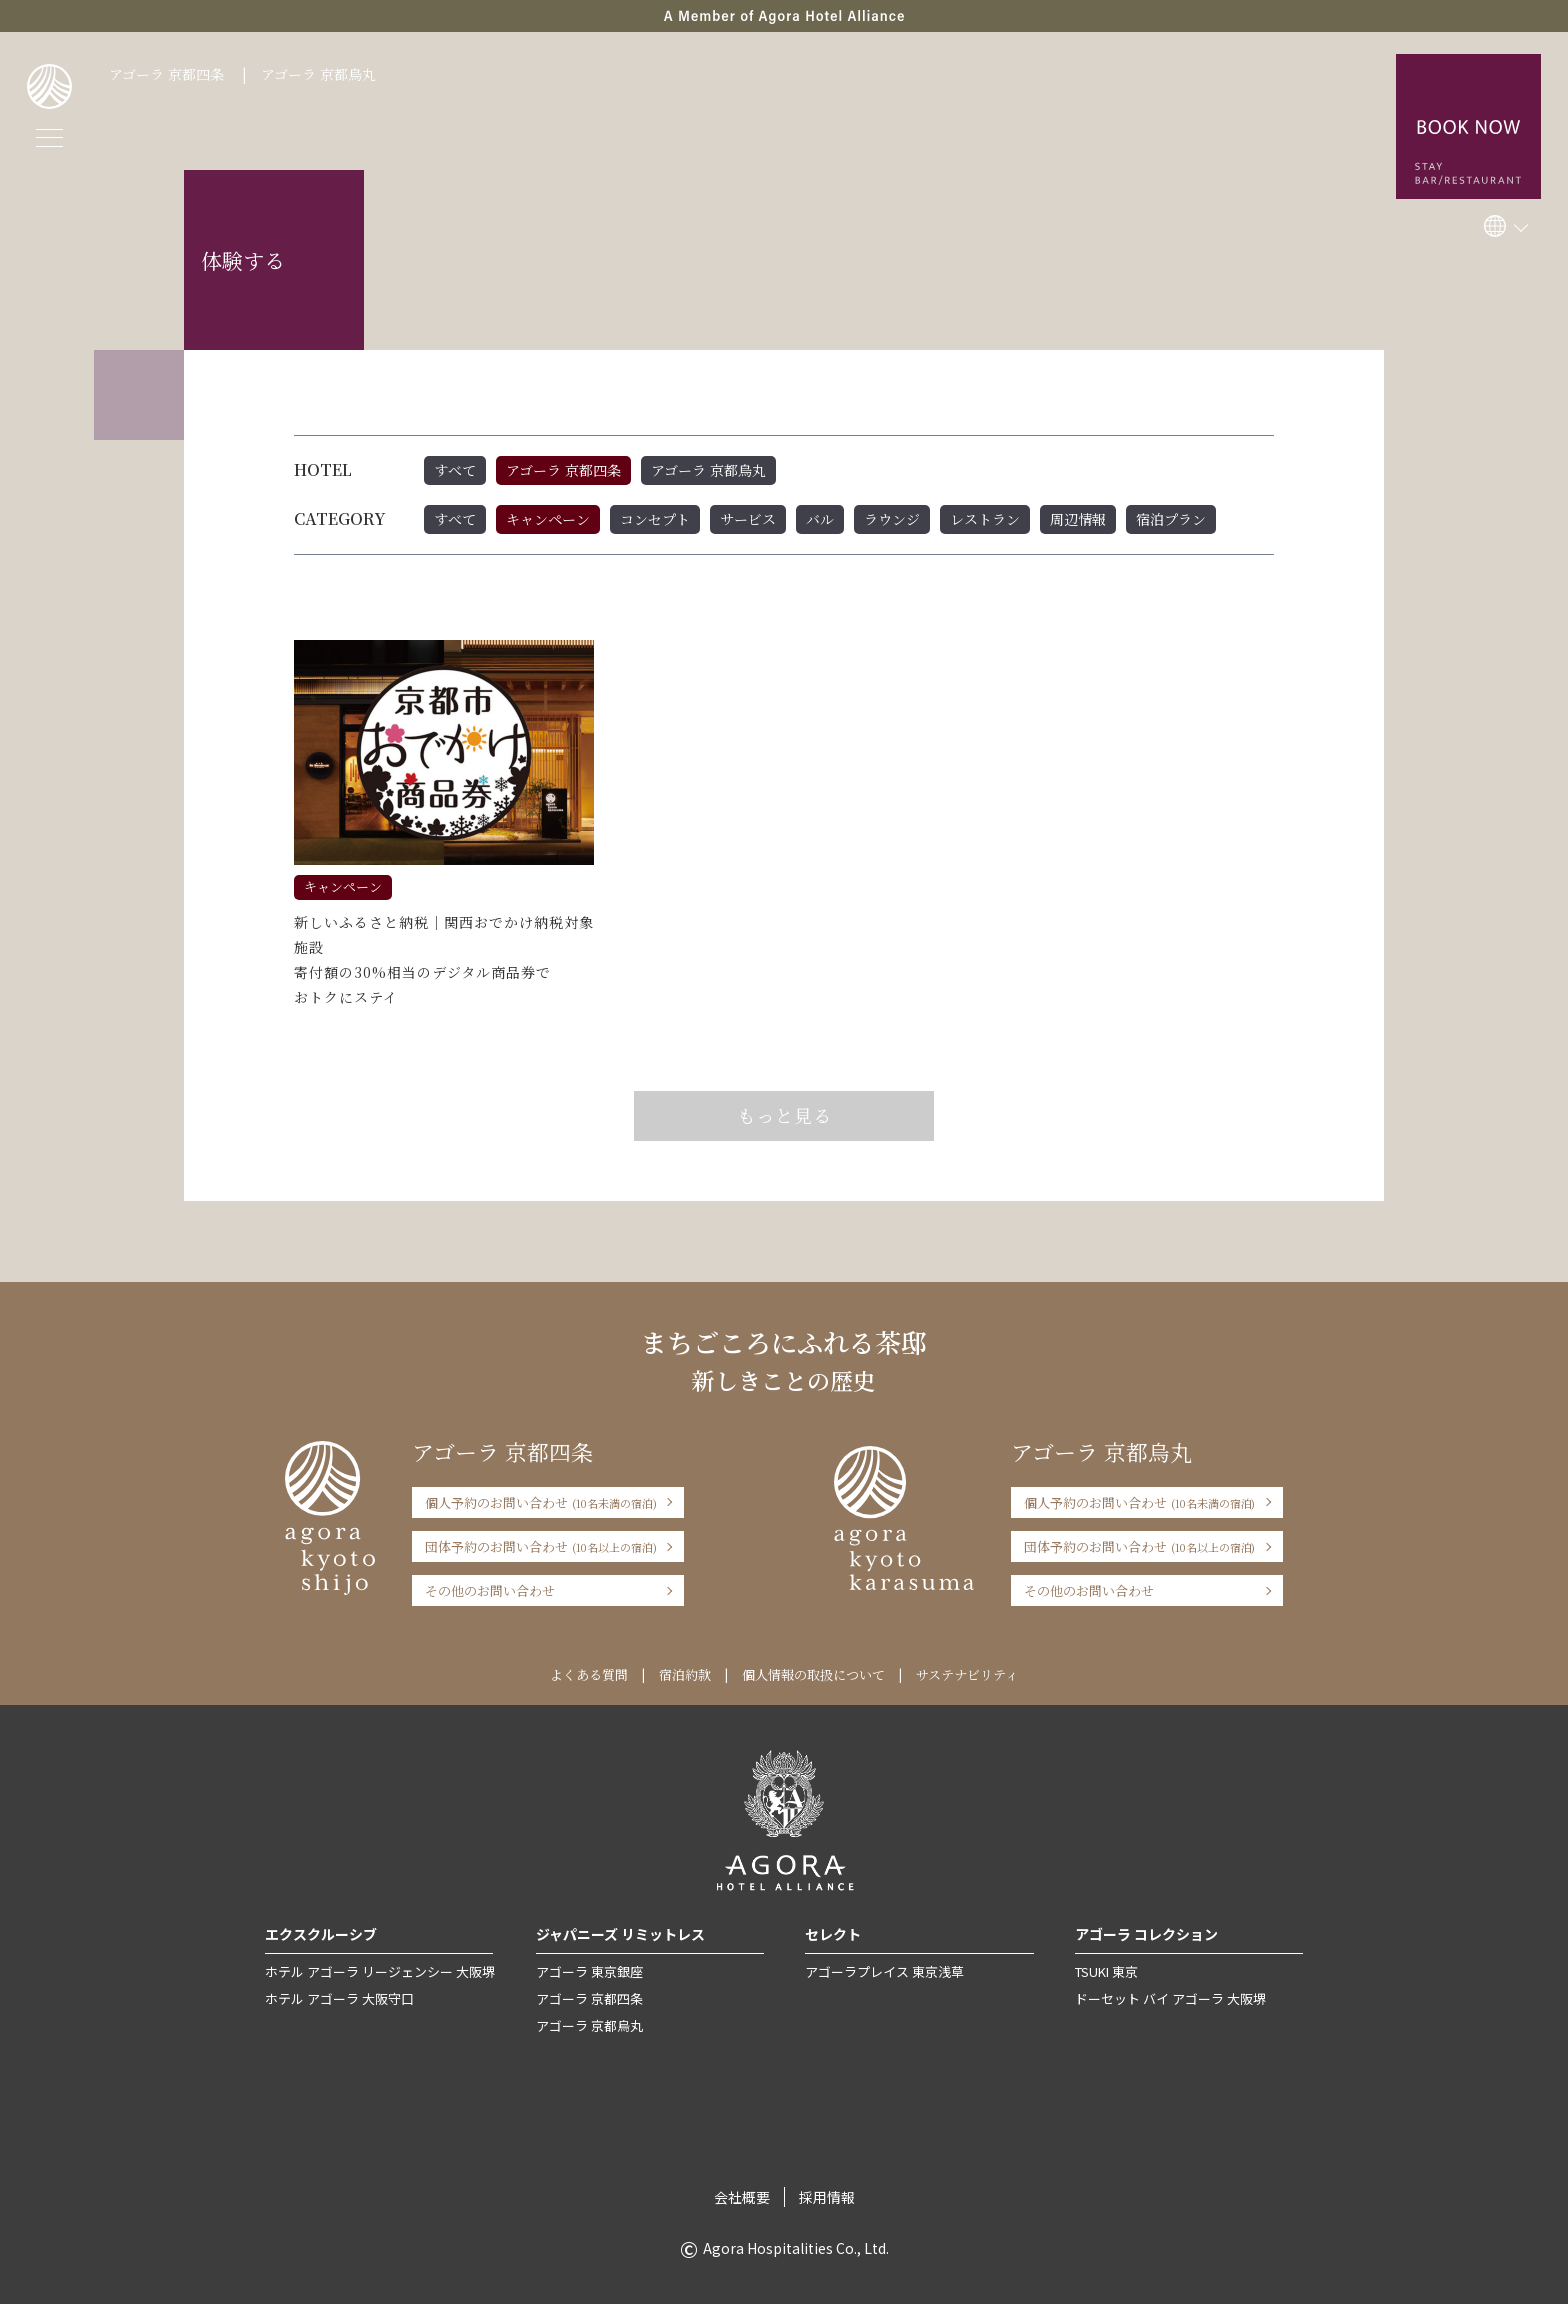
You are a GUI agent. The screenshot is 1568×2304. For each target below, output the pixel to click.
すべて (455, 470)
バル (820, 519)
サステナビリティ (967, 1674)
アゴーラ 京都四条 (166, 74)
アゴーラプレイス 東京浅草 (884, 1971)
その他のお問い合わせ (490, 1590)
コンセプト (655, 519)
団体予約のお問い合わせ (541, 1546)
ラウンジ (892, 519)
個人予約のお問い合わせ (541, 1502)
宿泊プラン (1171, 519)
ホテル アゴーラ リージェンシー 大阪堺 (380, 1971)
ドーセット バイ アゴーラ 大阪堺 (1170, 1998)
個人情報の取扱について (813, 1674)
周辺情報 (1078, 519)
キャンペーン (548, 519)
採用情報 (827, 2197)
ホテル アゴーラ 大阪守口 (339, 1998)
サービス (748, 519)
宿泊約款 (685, 1674)
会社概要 (742, 2197)
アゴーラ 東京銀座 (589, 1971)
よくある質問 (589, 1674)
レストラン (985, 519)
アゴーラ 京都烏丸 (318, 74)
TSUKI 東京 (1106, 1971)
